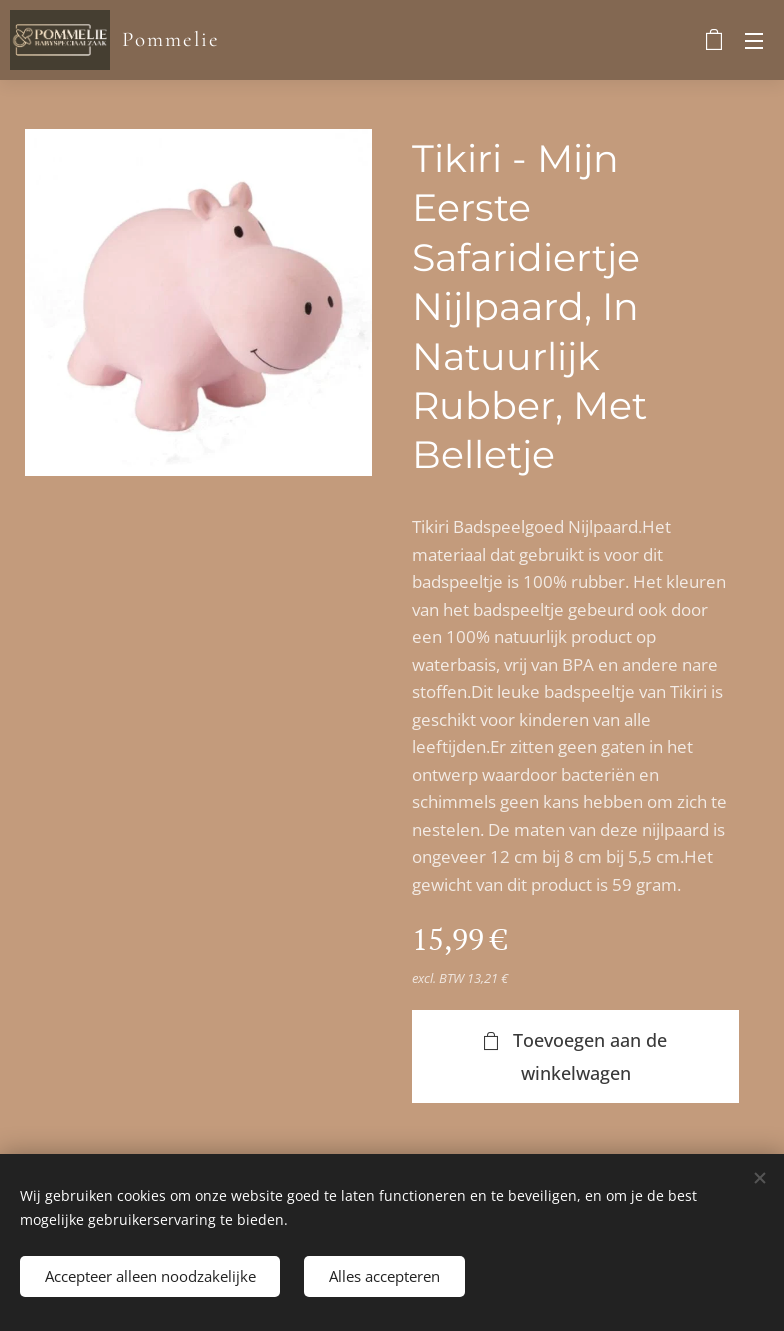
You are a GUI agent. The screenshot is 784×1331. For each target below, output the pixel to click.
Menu (754, 41)
